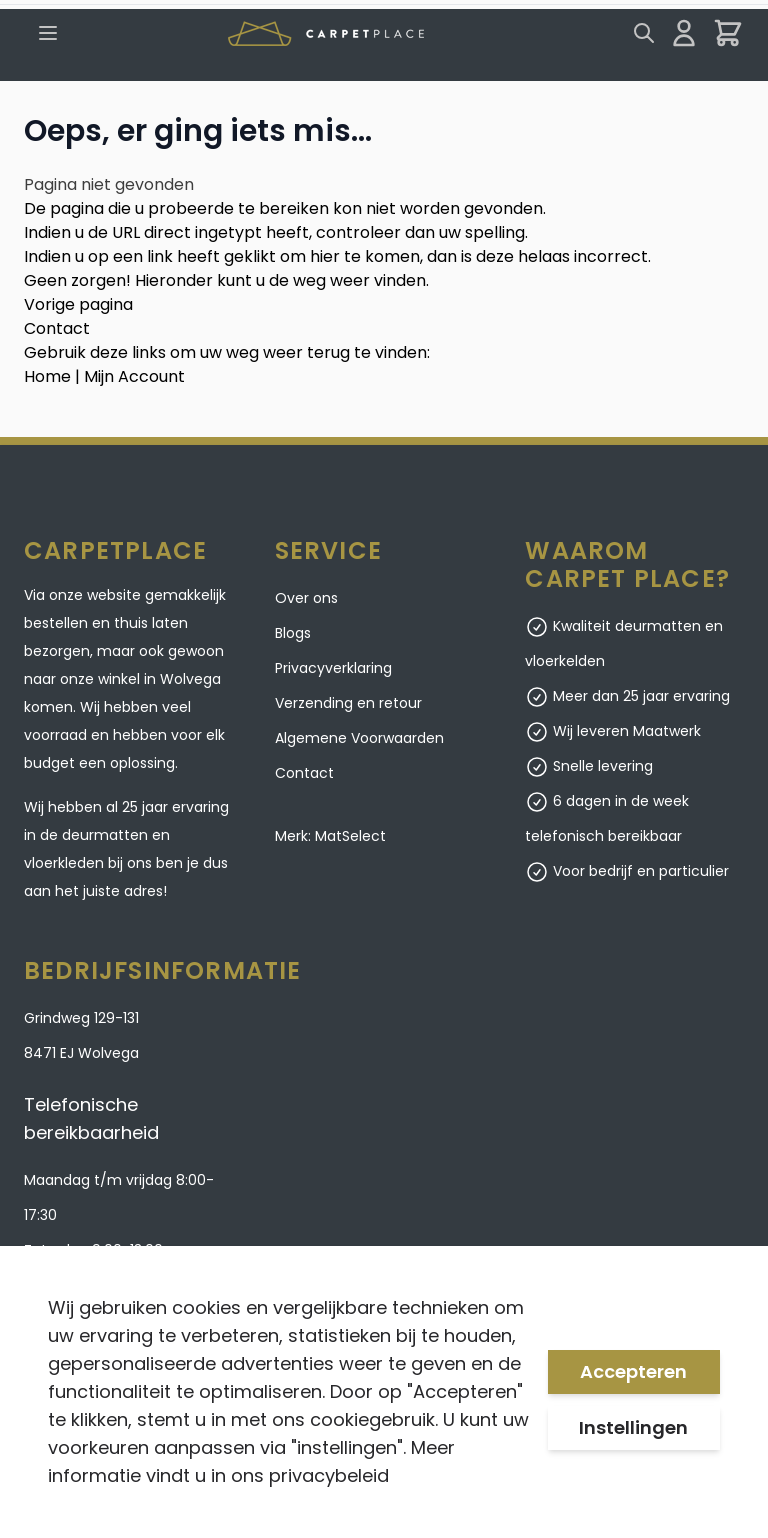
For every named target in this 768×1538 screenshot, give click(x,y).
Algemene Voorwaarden (359, 738)
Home (47, 376)
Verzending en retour (348, 703)
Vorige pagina (78, 304)
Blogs (293, 633)
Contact (57, 328)
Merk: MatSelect (330, 836)
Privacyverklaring (333, 668)
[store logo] (326, 33)
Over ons (306, 598)
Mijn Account (134, 376)
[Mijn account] (684, 33)
